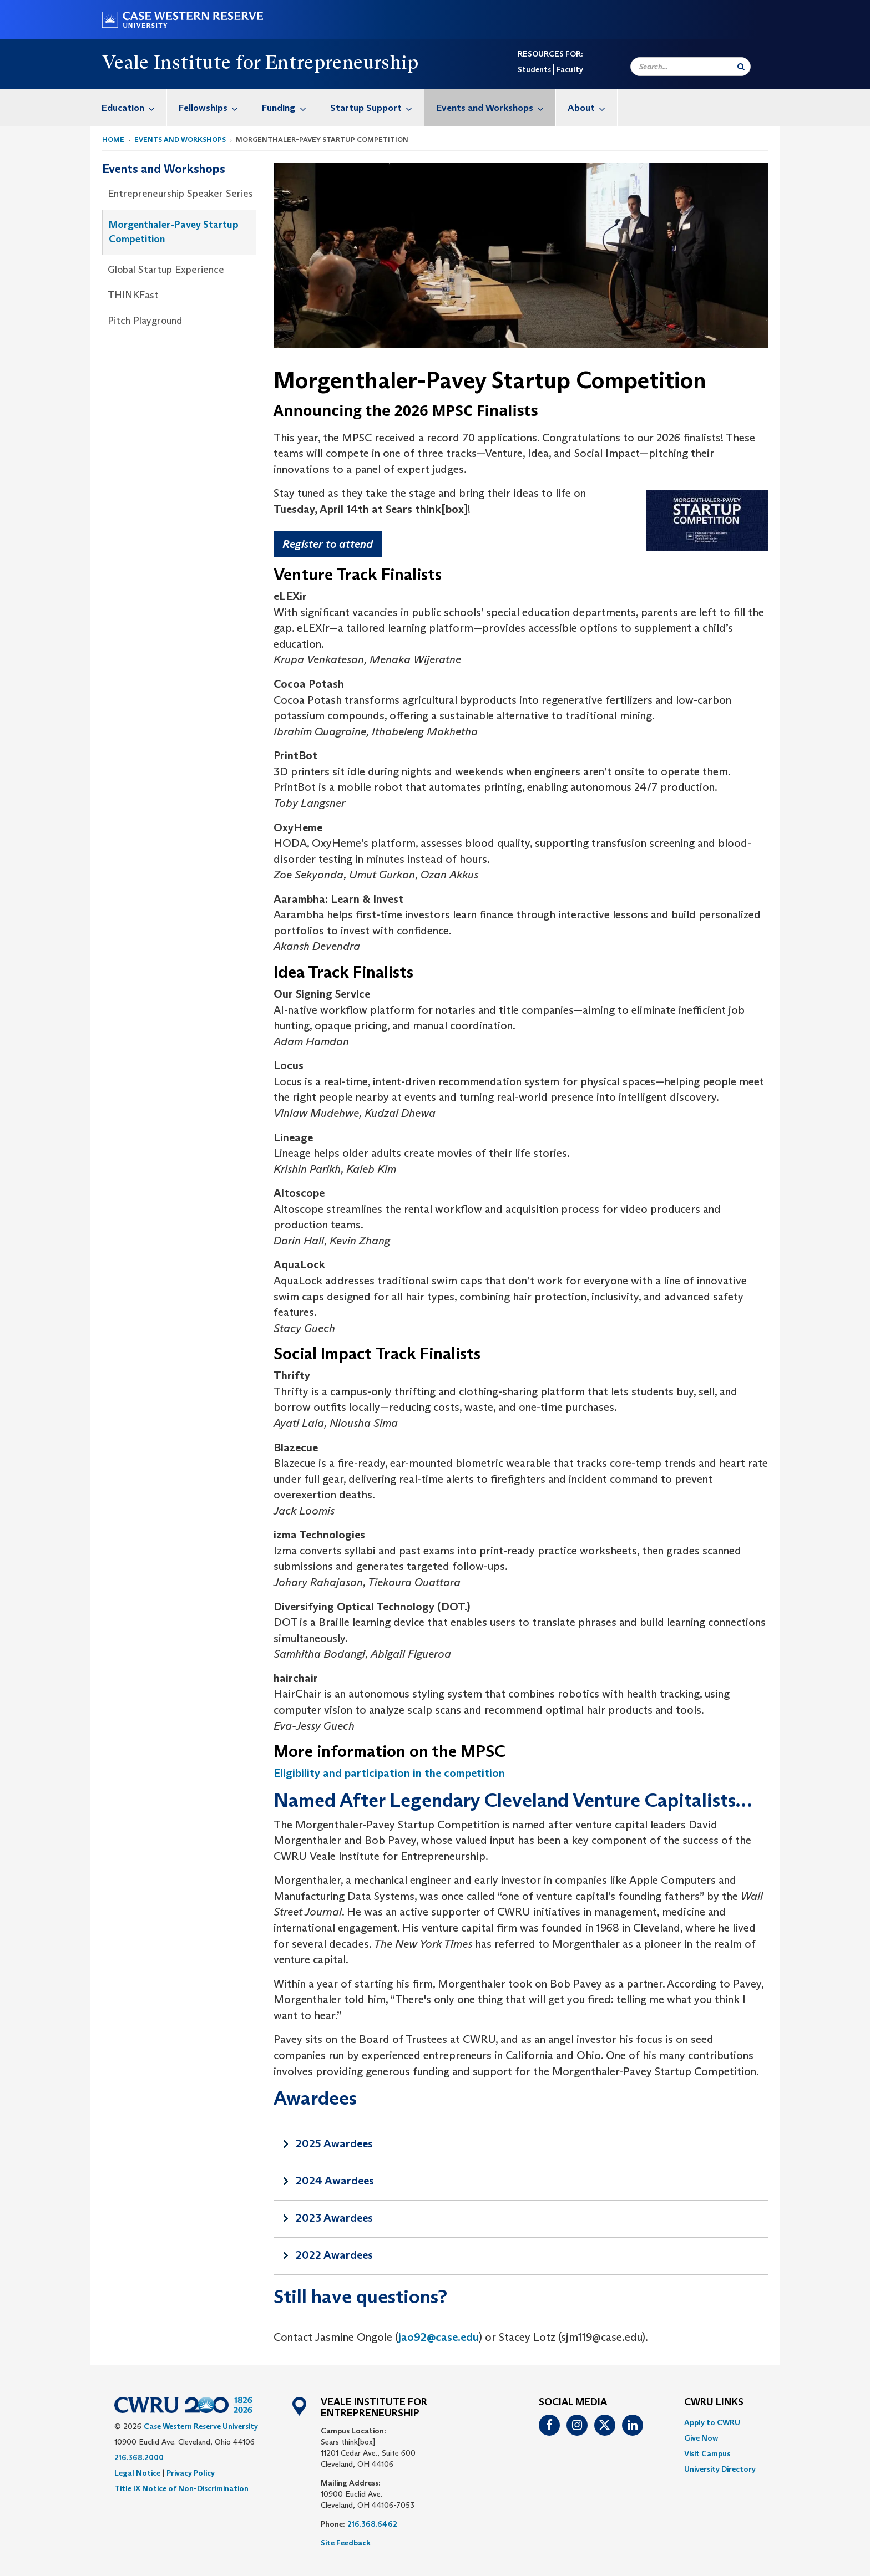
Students (534, 69)
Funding (290, 107)
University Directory (720, 2469)
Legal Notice (137, 2473)
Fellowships (214, 107)
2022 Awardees (334, 2255)
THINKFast (133, 295)
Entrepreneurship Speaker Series (180, 193)
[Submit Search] (741, 66)
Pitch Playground (145, 320)
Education (134, 107)
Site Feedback (346, 2543)
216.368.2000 (139, 2457)
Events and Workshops (495, 107)
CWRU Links (713, 2402)
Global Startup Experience (166, 269)
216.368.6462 (372, 2524)
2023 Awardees (334, 2217)
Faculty (569, 69)
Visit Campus (707, 2453)
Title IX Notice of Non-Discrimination (181, 2488)
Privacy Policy (190, 2473)
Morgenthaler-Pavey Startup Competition (174, 232)
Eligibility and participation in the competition (389, 1773)
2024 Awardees (335, 2180)
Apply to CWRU (712, 2422)
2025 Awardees (334, 2143)
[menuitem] (128, 107)
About (592, 107)
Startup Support (377, 107)
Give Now (701, 2438)
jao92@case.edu (438, 2337)
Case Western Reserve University (201, 2426)
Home (113, 139)
